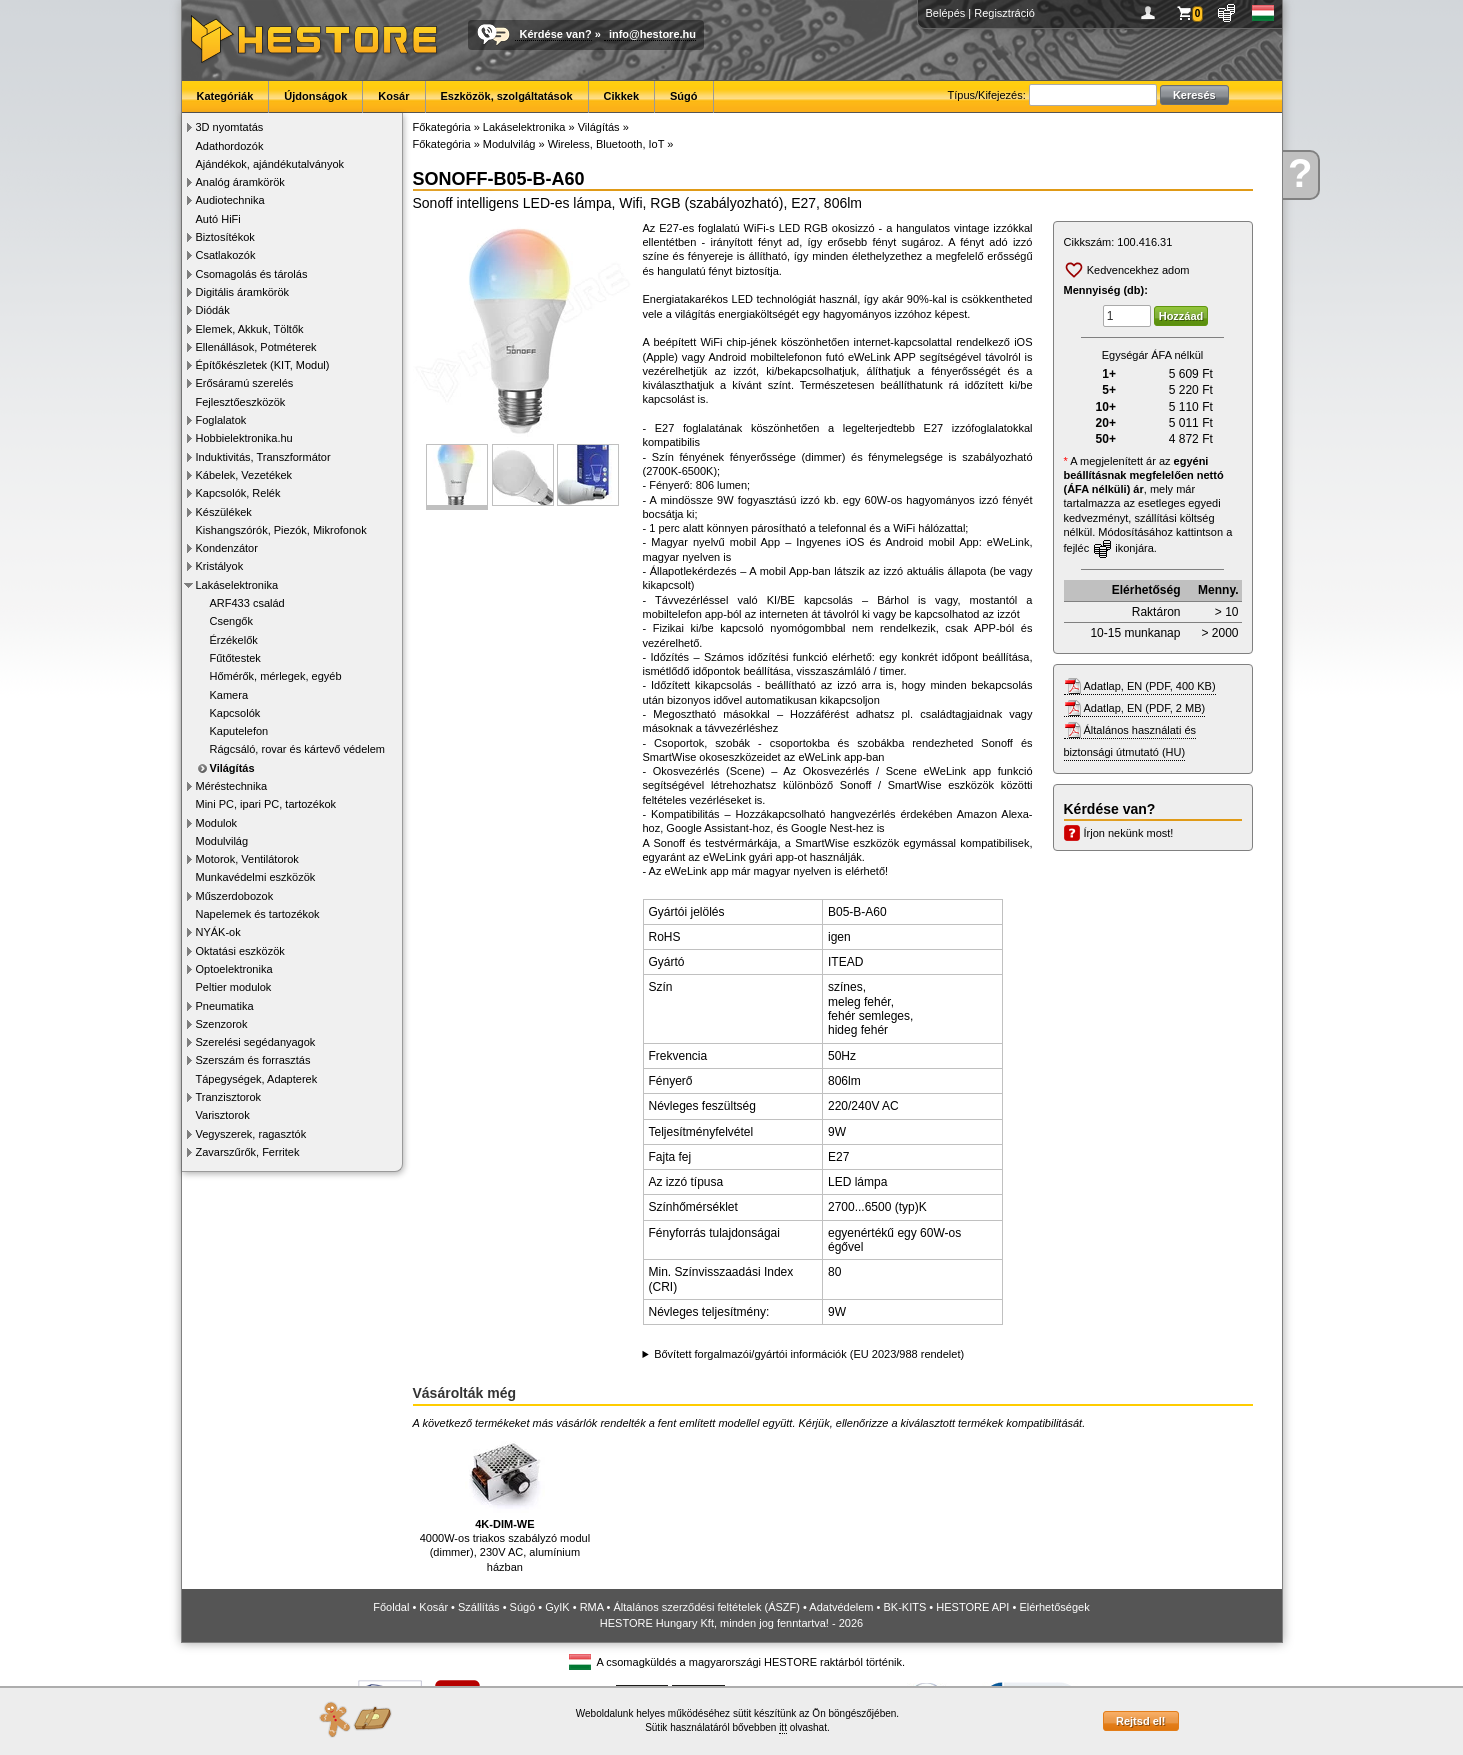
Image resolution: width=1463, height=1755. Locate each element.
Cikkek (621, 96)
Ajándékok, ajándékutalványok (270, 164)
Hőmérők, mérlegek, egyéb (276, 676)
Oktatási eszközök (240, 951)
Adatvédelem (841, 1607)
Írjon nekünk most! (1129, 833)
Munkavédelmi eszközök (256, 877)
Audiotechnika (230, 200)
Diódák (213, 310)
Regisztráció (1004, 13)
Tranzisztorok (229, 1097)
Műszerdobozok (235, 896)
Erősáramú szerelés (245, 383)
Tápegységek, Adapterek (257, 1079)
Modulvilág (222, 841)
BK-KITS (905, 1607)
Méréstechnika (232, 786)
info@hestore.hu (652, 34)
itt (783, 1727)
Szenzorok (222, 1024)
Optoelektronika (234, 969)
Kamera (229, 695)
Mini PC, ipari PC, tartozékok (266, 804)
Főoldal (391, 1607)
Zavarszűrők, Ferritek (248, 1152)
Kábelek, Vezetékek (244, 475)
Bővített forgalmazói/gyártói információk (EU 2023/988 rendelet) (809, 1354)
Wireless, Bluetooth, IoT (606, 144)
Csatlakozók (226, 255)
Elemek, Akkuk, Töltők (250, 329)
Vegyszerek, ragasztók (251, 1134)
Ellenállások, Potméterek (256, 347)
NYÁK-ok (218, 932)
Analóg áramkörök (240, 182)
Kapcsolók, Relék (238, 493)
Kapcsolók (235, 713)
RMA (592, 1607)
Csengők (231, 621)
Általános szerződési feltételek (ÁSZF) (706, 1607)
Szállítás (479, 1607)
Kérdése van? (556, 34)
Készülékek (224, 512)
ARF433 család (247, 603)
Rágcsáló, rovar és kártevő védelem (297, 749)
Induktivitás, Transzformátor (263, 457)
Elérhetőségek (1054, 1607)
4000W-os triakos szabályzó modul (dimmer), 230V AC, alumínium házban (505, 1502)
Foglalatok (221, 420)
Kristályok (220, 566)
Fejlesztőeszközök (241, 402)
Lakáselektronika (237, 585)
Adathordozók (230, 146)
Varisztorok (223, 1115)
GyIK (557, 1607)
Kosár (393, 96)
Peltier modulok (234, 987)
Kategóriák (225, 96)
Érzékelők (234, 640)
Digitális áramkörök (243, 292)
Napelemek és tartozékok (258, 914)
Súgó (684, 96)
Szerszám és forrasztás (253, 1060)
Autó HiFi (218, 219)
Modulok (217, 823)
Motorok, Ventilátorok (247, 859)
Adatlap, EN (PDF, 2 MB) (1145, 708)
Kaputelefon (239, 731)
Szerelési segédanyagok (256, 1042)
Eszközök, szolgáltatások (507, 96)
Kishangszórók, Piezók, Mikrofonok (281, 530)
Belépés (946, 13)
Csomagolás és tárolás (252, 274)
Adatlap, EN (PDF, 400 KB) (1150, 686)
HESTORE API (972, 1607)
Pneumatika (225, 1006)
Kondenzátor (227, 548)
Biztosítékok (225, 237)
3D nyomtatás (230, 127)
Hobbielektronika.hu (244, 438)
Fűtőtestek (235, 658)
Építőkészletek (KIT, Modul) (263, 365)
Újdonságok (315, 96)
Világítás (232, 768)
